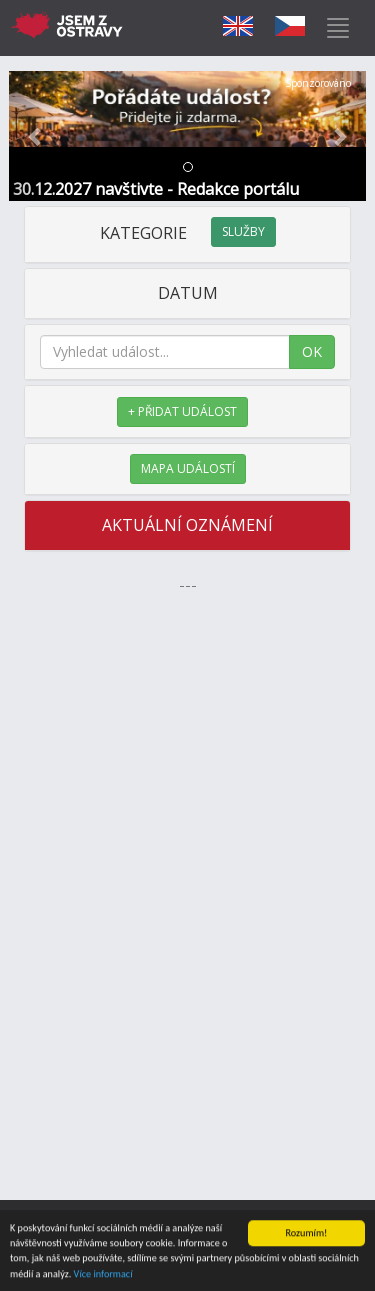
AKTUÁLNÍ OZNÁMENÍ (187, 525)
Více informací (103, 1274)
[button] (36, 136)
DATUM (188, 293)
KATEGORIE (188, 233)
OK (312, 351)
